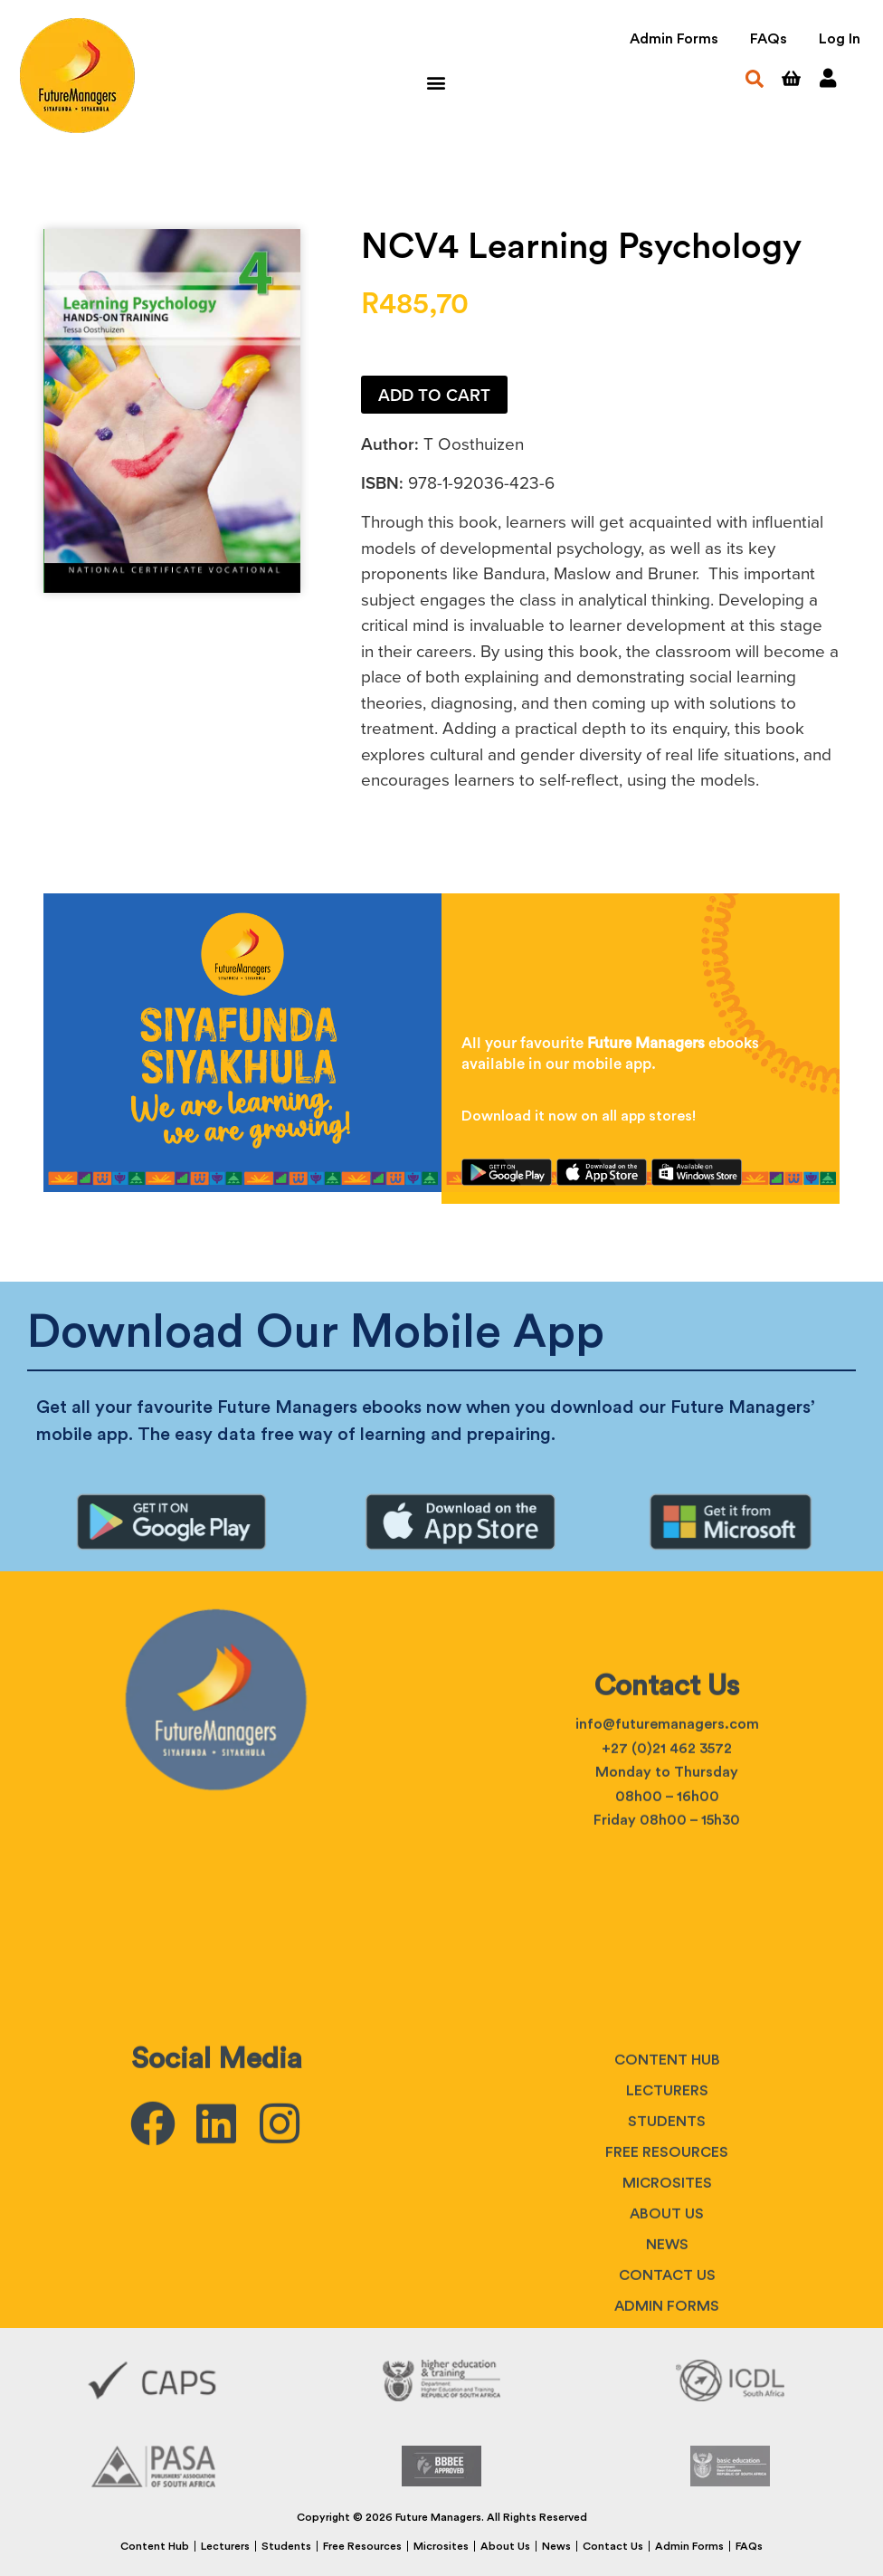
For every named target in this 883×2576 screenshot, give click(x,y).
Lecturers (667, 2296)
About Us (505, 2546)
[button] (436, 82)
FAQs (768, 39)
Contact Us (613, 2546)
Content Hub (667, 2265)
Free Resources (362, 2546)
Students (667, 2327)
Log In (839, 39)
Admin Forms (674, 39)
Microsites (441, 2546)
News (556, 2546)
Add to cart (434, 395)
